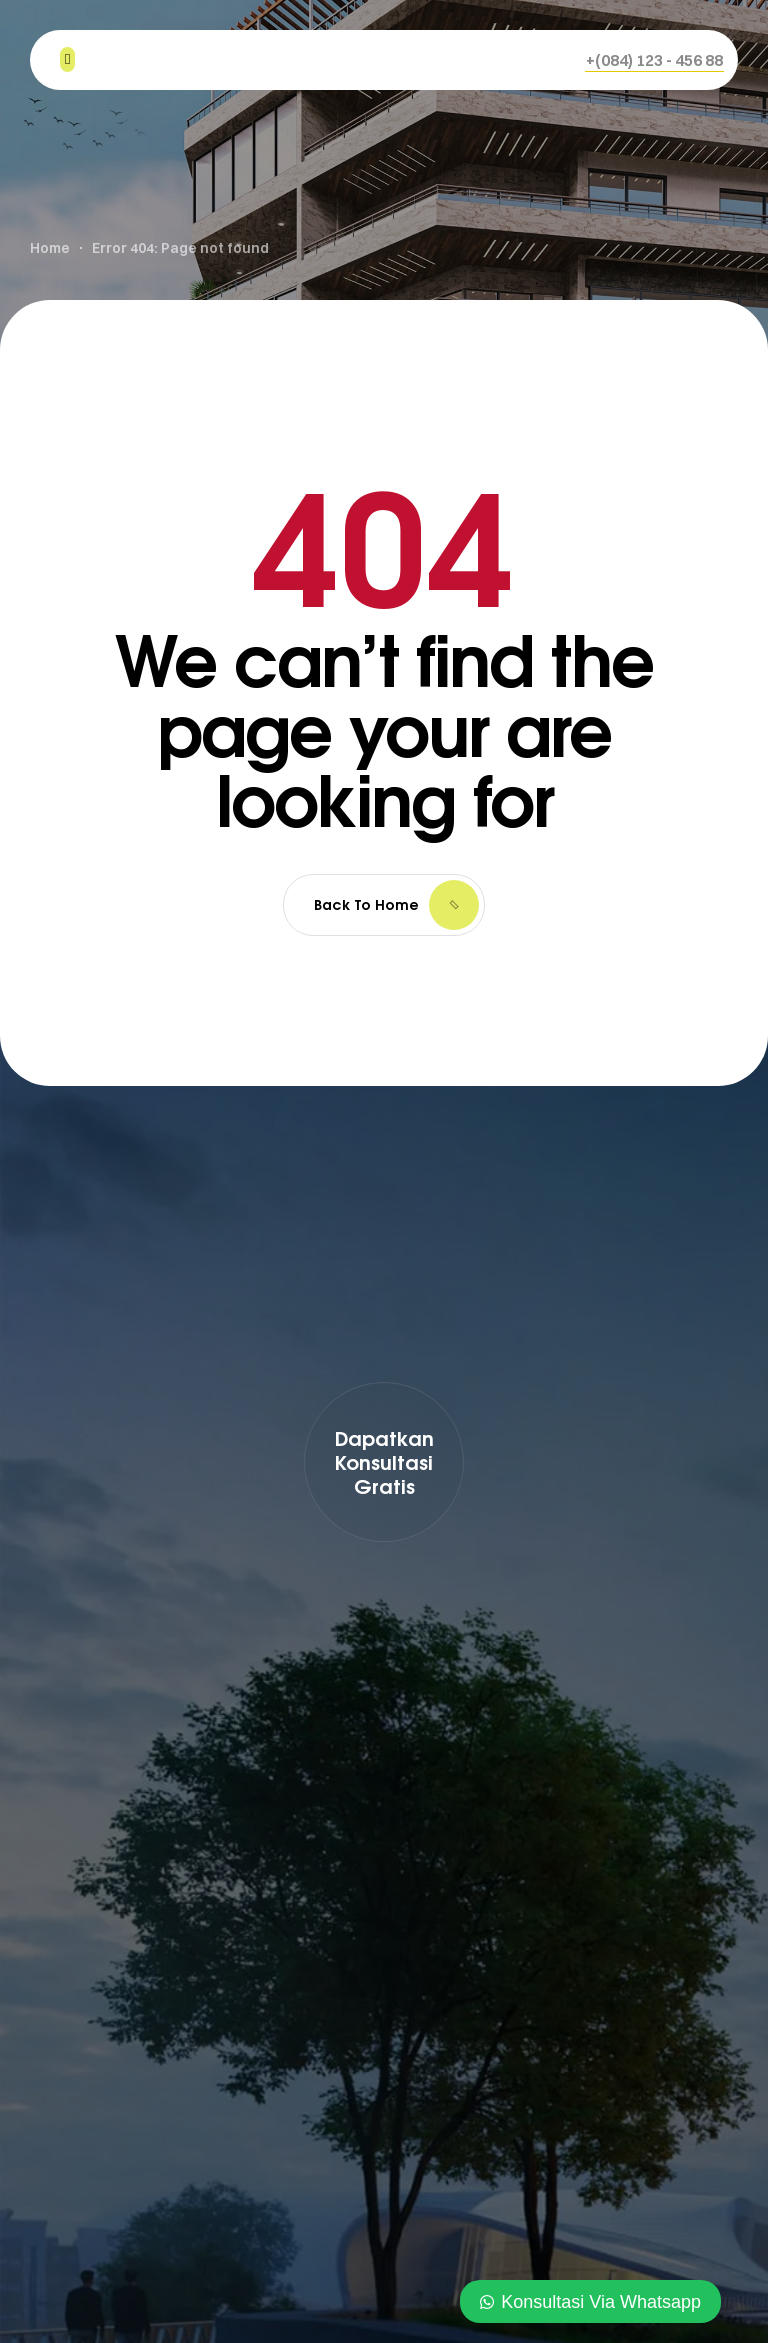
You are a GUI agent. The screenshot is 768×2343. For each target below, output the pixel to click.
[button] (654, 60)
